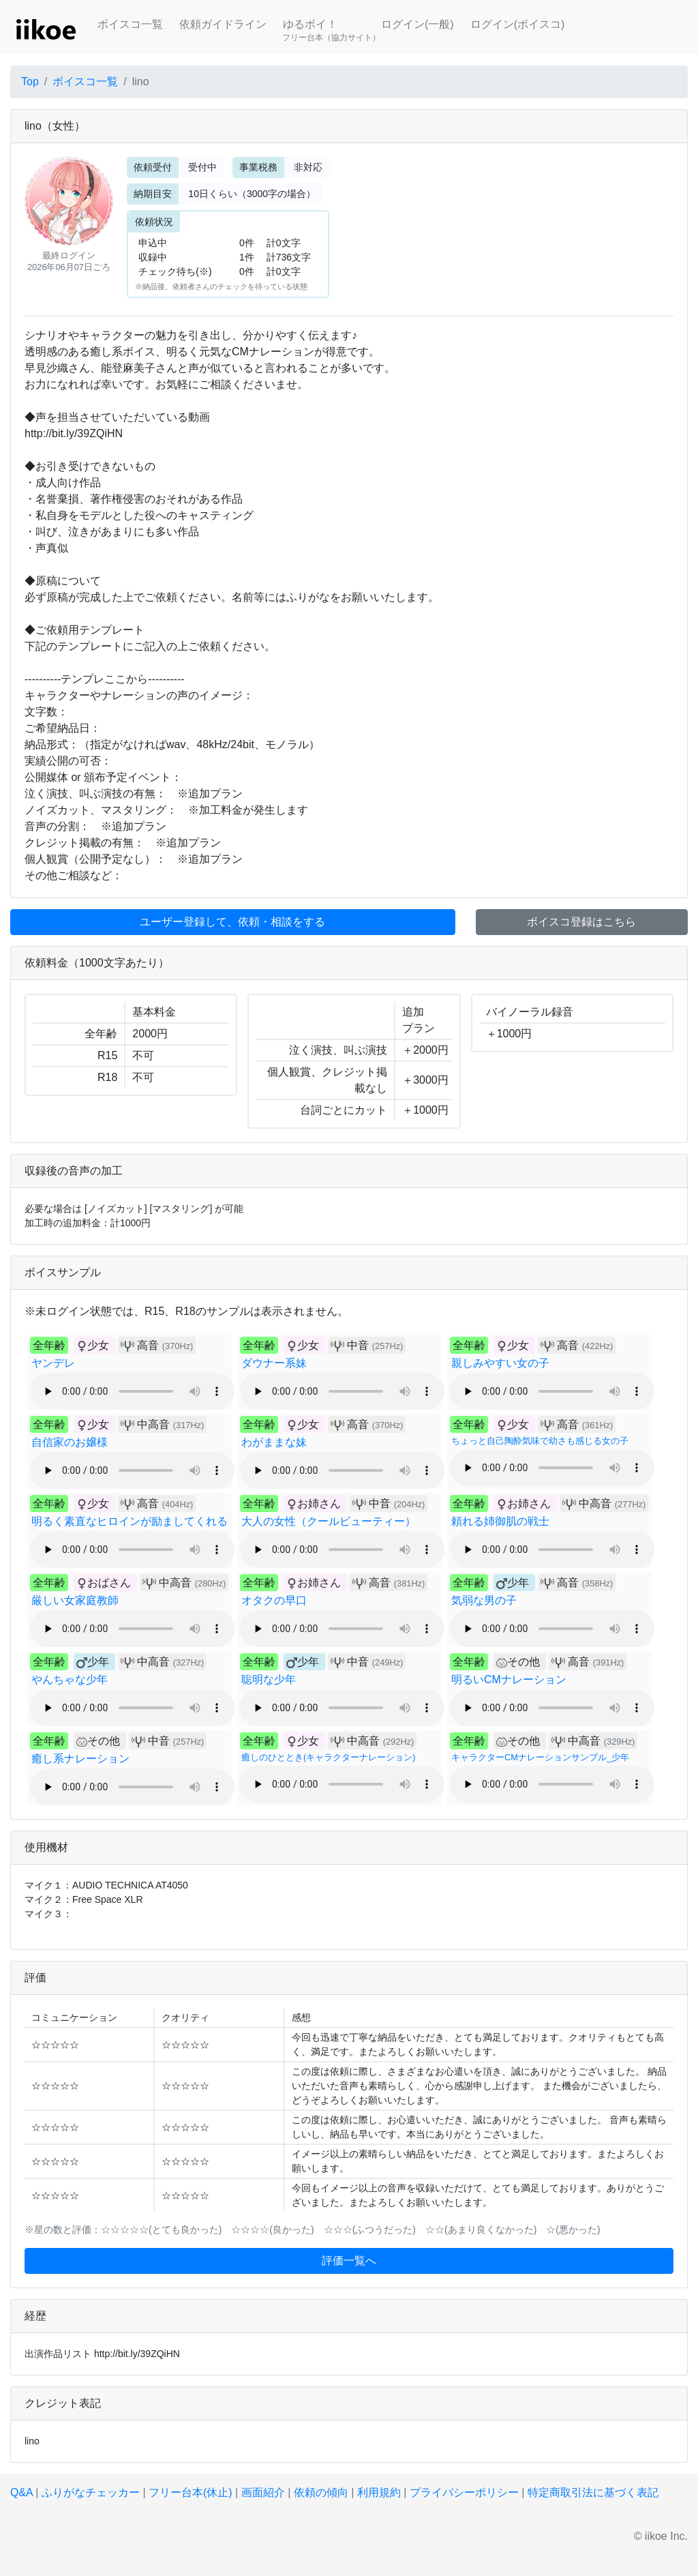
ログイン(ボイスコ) (517, 24)
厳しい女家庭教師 (75, 1600)
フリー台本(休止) (190, 2492)
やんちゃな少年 (69, 1679)
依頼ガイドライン (223, 24)
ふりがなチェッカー (91, 2492)
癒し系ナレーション (80, 1758)
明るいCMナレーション (508, 1679)
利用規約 (379, 2492)
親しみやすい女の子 (500, 1363)
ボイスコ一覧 (130, 24)
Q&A (21, 2492)
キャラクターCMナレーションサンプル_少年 (540, 1757)
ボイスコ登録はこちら (581, 922)
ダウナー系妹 (274, 1363)
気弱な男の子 (484, 1600)
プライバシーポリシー (464, 2492)
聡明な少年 (268, 1679)
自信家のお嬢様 (69, 1442)
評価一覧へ (349, 2260)
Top (30, 81)
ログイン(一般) (417, 24)
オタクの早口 (274, 1600)
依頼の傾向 (321, 2492)
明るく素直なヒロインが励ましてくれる (129, 1521)
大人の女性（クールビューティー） (328, 1521)
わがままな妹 (274, 1442)
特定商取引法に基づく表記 (593, 2492)
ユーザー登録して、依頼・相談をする (232, 922)
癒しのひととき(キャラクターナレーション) (328, 1757)
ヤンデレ (53, 1363)
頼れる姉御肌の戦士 (500, 1521)
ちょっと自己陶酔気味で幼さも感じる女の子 (539, 1441)
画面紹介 (263, 2492)
